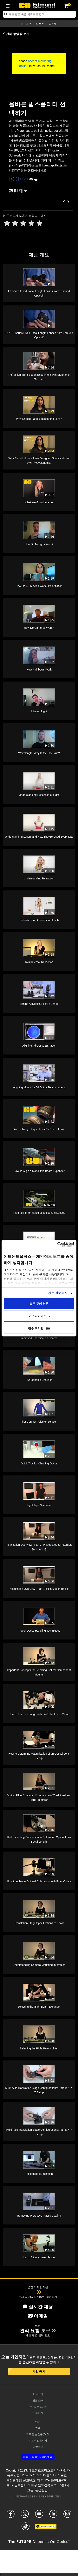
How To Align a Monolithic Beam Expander (39, 1171)
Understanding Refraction (39, 878)
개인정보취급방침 (23, 2496)
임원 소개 (37, 2400)
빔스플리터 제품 (44, 155)
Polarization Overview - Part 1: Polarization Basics (39, 1588)
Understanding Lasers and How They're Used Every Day (39, 836)
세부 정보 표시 (58, 1293)
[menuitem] (9, 5)
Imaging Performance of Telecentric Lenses (39, 1212)
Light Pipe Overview (39, 1505)
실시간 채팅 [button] (38, 2306)
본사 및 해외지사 (37, 2406)
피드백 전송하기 (38, 2440)
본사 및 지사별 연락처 (32, 2296)
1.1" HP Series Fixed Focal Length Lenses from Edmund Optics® (39, 335)
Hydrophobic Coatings (39, 1379)
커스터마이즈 (39, 1316)
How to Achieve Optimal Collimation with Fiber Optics (39, 1881)
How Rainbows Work (39, 669)
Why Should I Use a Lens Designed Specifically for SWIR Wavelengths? (38, 460)
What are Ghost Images (39, 502)
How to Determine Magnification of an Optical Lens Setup (38, 1755)
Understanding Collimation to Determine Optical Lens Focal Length (39, 1839)
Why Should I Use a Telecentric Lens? (39, 418)
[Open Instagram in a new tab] (67, 2515)
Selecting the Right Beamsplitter (39, 2048)
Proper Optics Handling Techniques (39, 1630)
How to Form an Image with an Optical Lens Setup (39, 1714)
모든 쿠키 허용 (38, 1304)
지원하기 (36, 2456)
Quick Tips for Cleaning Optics (39, 1463)
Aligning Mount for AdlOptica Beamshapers (39, 1087)
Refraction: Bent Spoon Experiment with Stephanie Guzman (38, 377)
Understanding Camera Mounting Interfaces (39, 1964)
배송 (37, 2421)
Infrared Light (39, 711)
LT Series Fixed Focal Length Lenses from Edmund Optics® (39, 293)
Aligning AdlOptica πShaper (39, 1045)
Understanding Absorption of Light (39, 920)
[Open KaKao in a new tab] (45, 2528)
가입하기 (39, 2371)
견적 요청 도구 (35, 2330)
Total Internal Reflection (39, 962)
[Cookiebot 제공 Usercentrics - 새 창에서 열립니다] (57, 1244)
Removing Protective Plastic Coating (39, 2215)
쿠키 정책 (37, 2496)
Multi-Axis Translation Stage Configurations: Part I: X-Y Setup (39, 2132)
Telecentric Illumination (39, 2173)
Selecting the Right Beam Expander (39, 2006)
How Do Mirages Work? (39, 544)
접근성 (58, 2496)
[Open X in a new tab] (24, 2515)
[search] (39, 14)
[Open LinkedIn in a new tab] (53, 2515)
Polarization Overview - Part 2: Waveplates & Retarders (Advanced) (39, 1547)
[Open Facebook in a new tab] (10, 2515)
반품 (37, 2427)
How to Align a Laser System (39, 2257)
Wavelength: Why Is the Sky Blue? (39, 753)
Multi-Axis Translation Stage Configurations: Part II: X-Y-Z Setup (39, 2090)
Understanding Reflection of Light (39, 794)
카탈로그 (38, 2446)
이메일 (38, 2316)
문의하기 (53, 23)
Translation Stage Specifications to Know (39, 1923)
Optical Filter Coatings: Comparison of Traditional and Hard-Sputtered (39, 1797)
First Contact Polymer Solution (39, 1421)
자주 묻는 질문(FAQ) (37, 2434)
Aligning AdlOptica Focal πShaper (39, 1003)
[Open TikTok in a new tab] (25, 2528)
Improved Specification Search (39, 1338)
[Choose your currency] (41, 24)
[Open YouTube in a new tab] (39, 2515)
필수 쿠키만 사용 (39, 1328)
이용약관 (48, 2496)
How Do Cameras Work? (39, 627)
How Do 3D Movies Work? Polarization (39, 586)
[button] (36, 179)
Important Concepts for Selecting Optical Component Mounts (39, 1672)
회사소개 (38, 2394)
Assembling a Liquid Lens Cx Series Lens (39, 1129)
